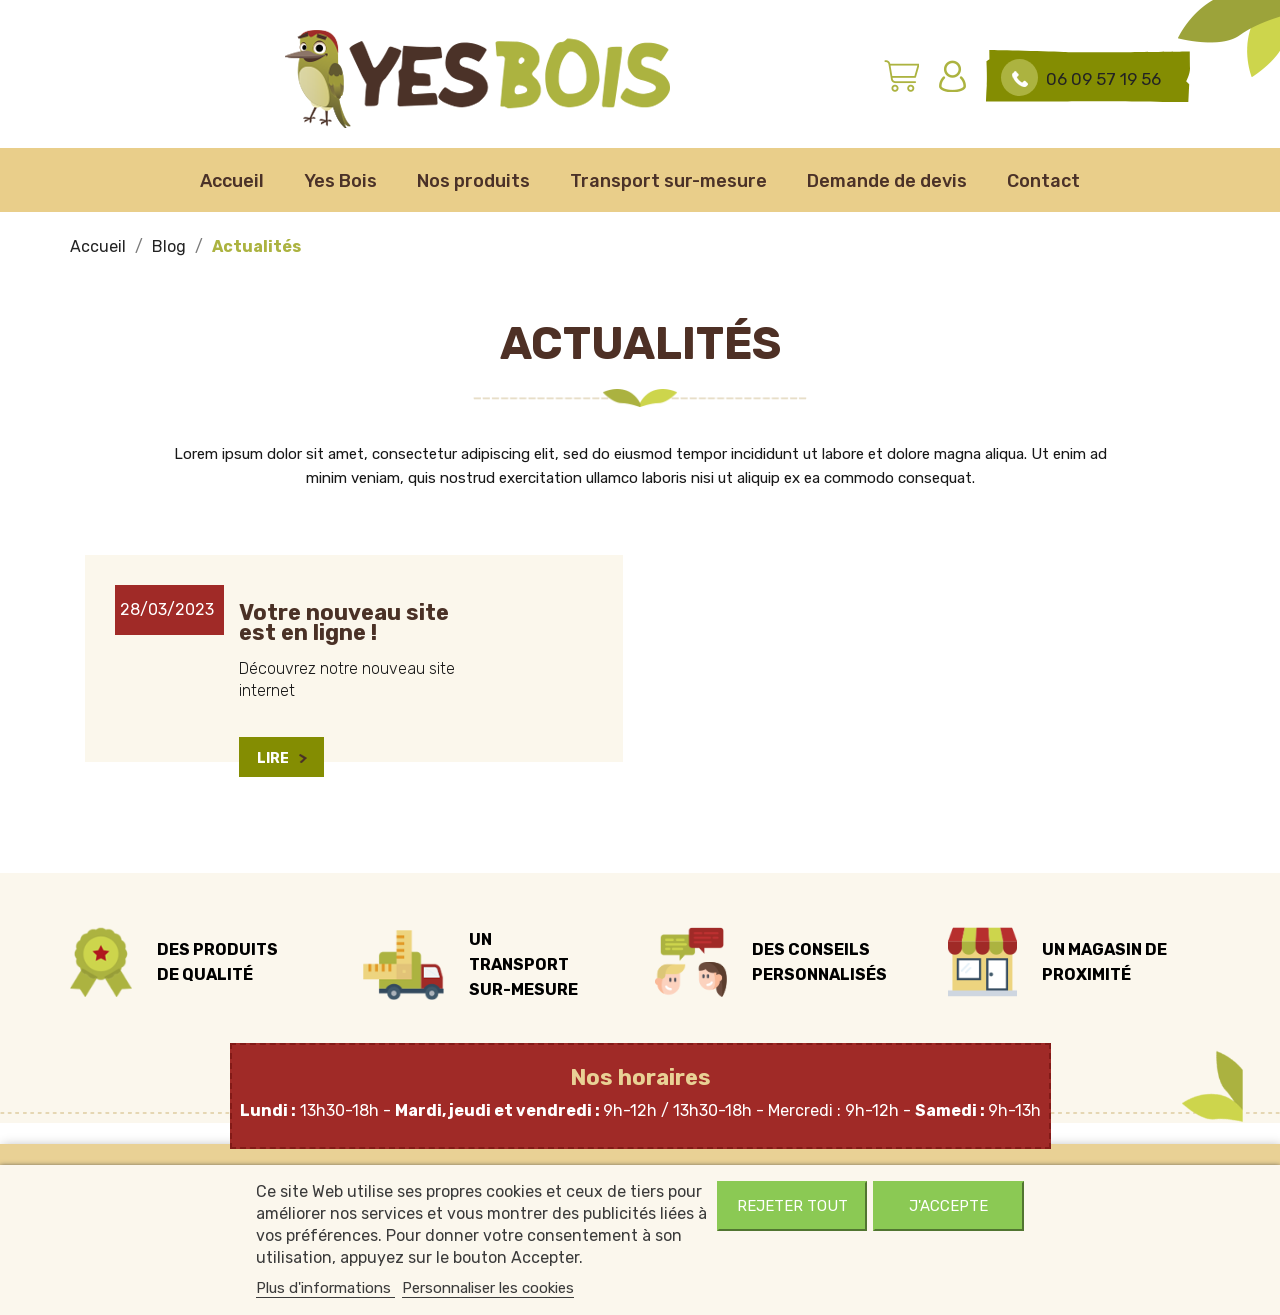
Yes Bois (340, 181)
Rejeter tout (792, 1206)
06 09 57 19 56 (1103, 79)
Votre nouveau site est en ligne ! (344, 622)
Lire (282, 758)
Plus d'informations (325, 1288)
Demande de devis (887, 181)
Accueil (232, 181)
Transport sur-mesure (668, 181)
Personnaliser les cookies (488, 1288)
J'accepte (948, 1206)
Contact (1043, 181)
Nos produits (473, 181)
